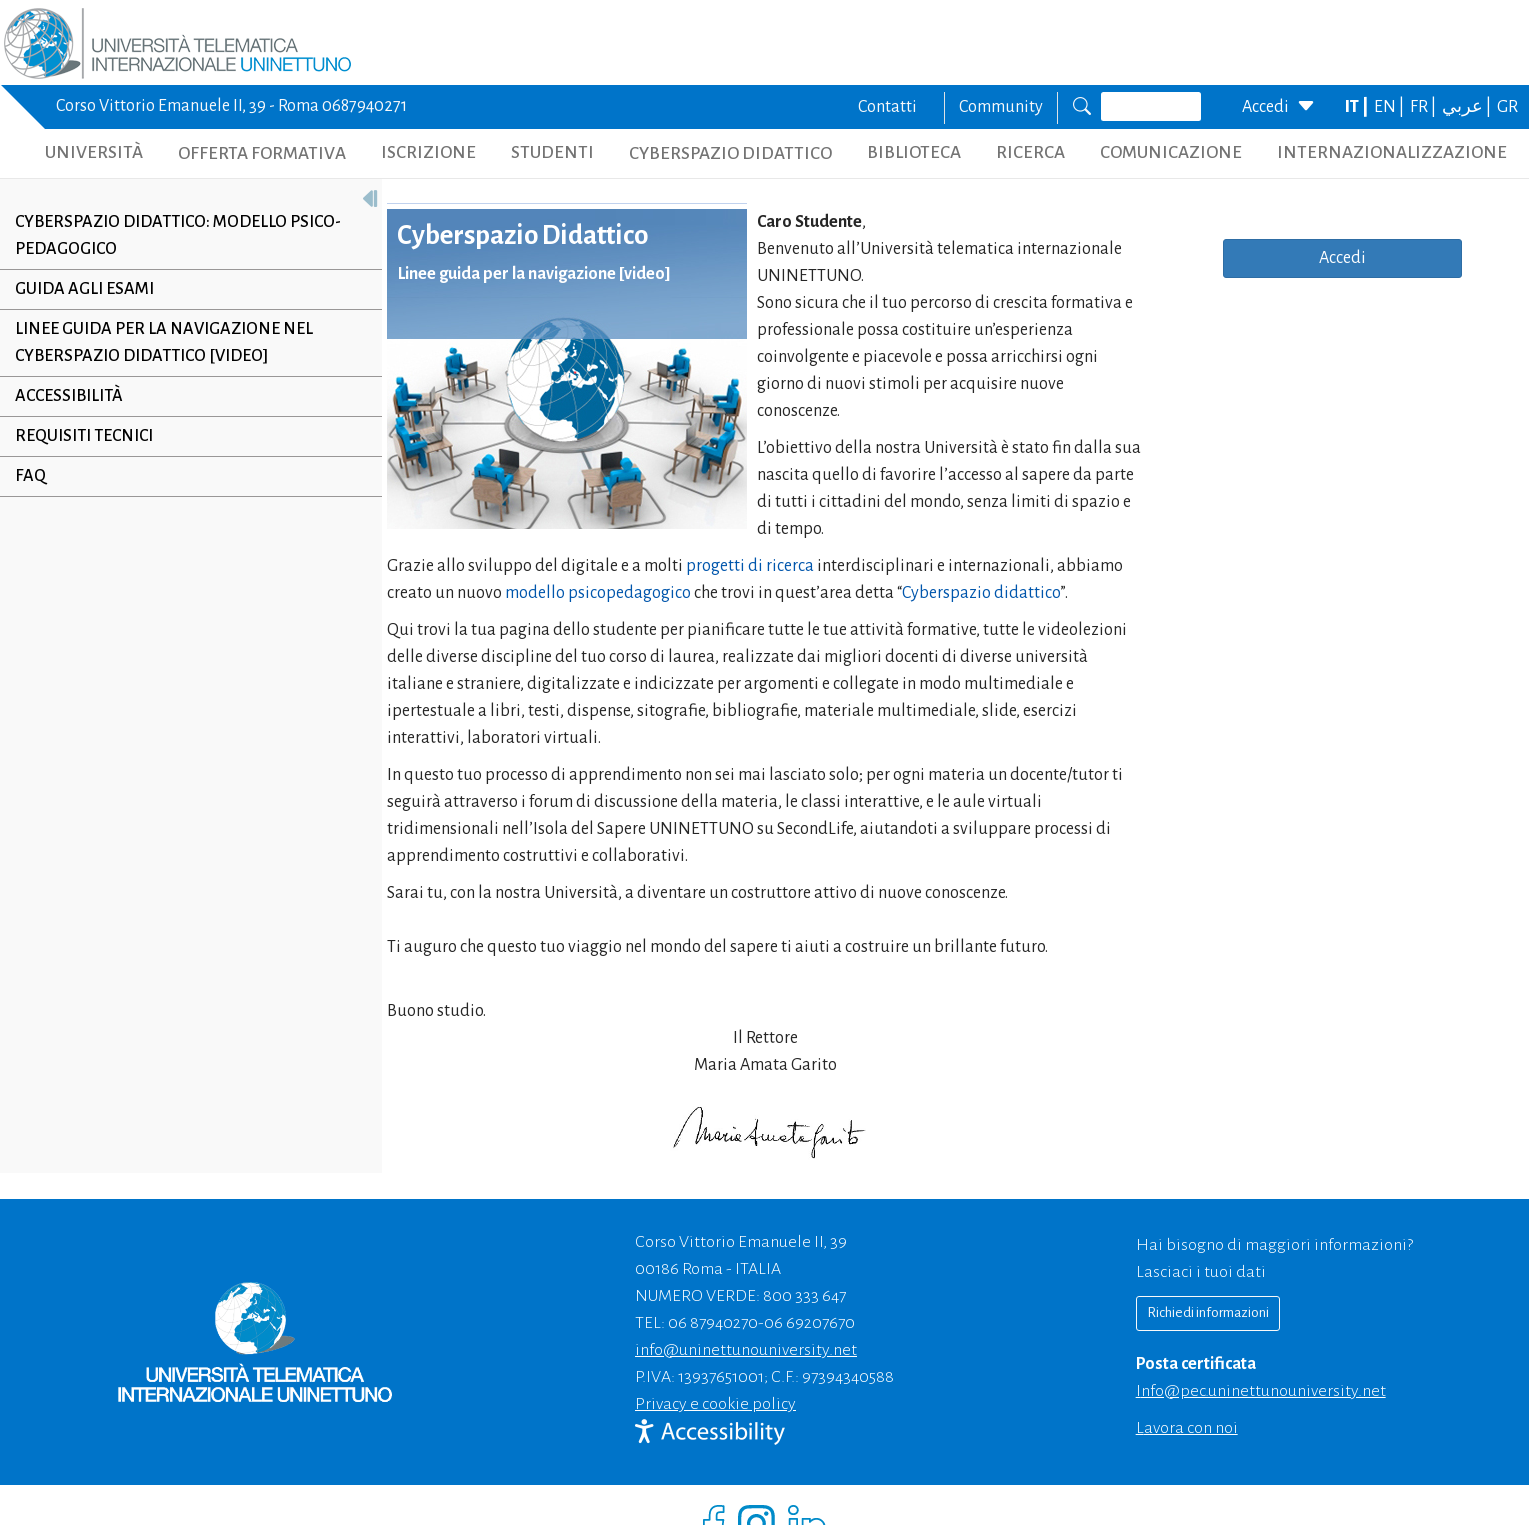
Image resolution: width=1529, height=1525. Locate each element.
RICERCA (1030, 152)
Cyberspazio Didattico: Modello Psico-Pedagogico (178, 235)
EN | (1390, 107)
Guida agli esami (84, 289)
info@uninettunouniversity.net (746, 1350)
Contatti (887, 107)
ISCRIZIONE (428, 152)
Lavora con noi (1187, 1428)
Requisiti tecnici (84, 436)
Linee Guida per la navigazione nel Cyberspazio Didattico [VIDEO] (164, 342)
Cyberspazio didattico (981, 593)
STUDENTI (552, 152)
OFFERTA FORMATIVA (262, 153)
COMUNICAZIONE (1171, 152)
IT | (1358, 107)
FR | (1424, 107)
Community (1001, 107)
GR (1507, 107)
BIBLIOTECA (914, 152)
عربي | (1468, 107)
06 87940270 (713, 1323)
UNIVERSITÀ (94, 152)
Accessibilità (69, 396)
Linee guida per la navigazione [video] (534, 274)
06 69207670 (809, 1323)
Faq (30, 476)
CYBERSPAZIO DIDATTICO (730, 153)
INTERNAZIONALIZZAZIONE (1392, 152)
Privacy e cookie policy (715, 1404)
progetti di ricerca (750, 566)
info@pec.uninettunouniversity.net (1261, 1391)
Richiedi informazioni (1208, 1312)
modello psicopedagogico (598, 593)
